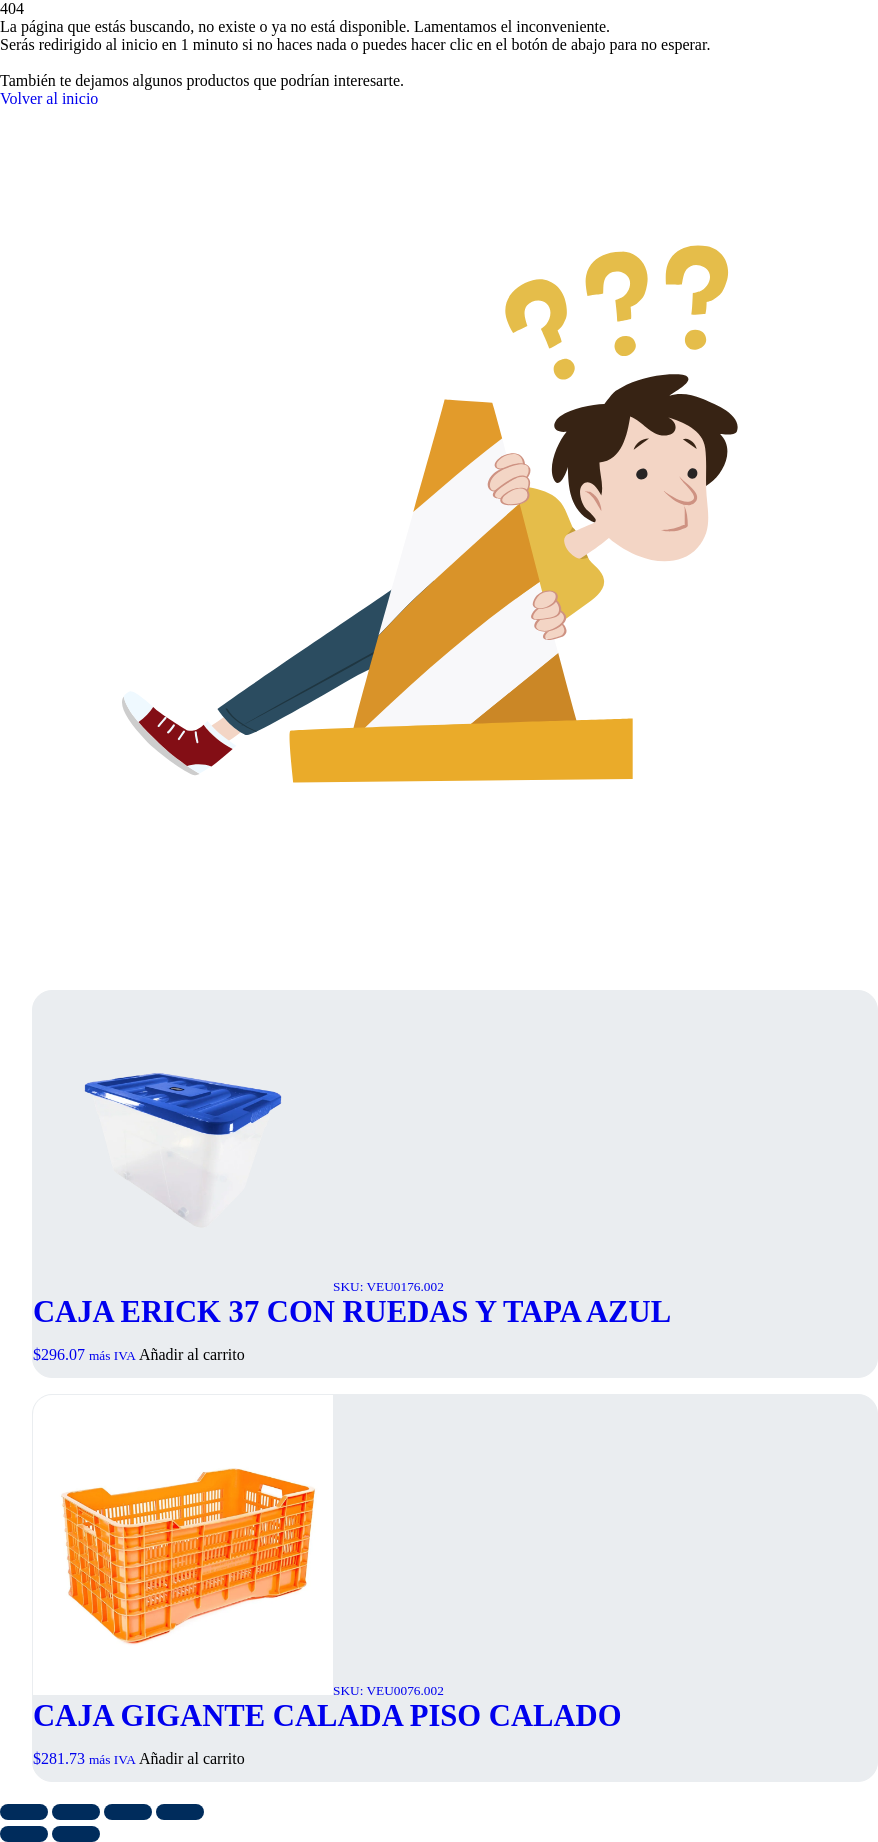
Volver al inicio (49, 98)
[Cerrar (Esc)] (180, 1812)
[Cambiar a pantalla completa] (76, 1812)
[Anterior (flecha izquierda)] (24, 1834)
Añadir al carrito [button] (192, 1354)
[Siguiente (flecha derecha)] (76, 1834)
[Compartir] (128, 1812)
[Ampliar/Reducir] (24, 1812)
